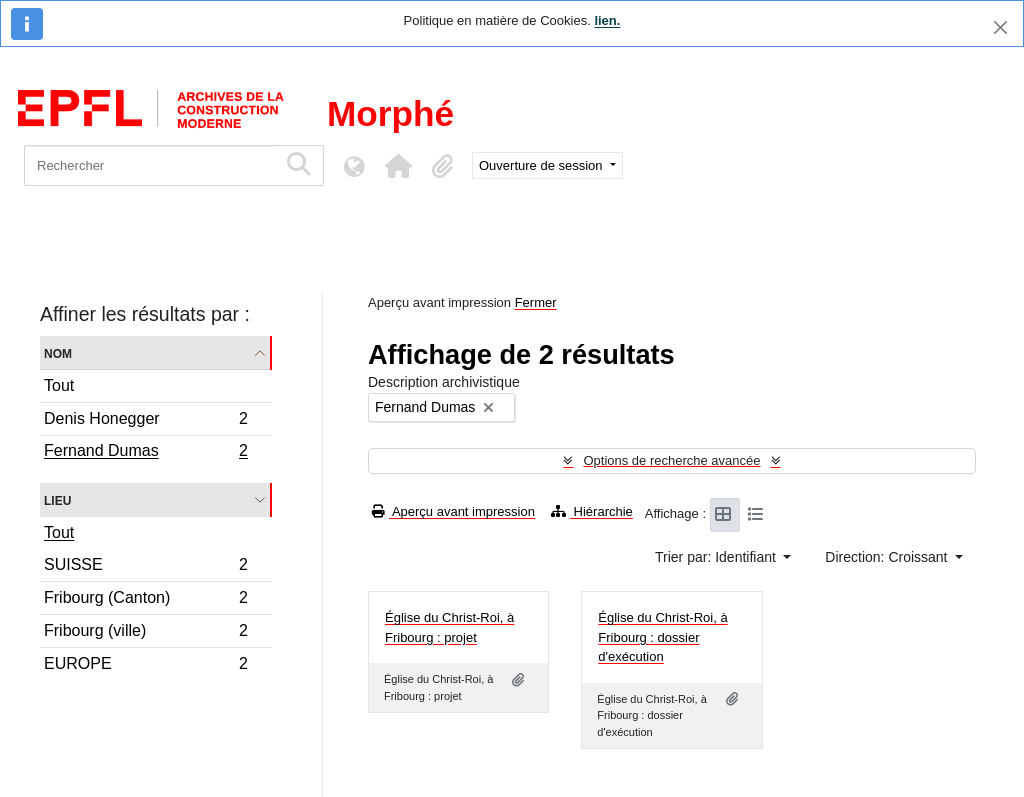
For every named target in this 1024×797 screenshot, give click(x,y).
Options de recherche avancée (671, 460)
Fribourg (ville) (145, 633)
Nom (58, 352)
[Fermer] (1000, 27)
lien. (607, 20)
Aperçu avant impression (453, 511)
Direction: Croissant (888, 557)
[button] (398, 166)
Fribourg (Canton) (145, 600)
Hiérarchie (592, 511)
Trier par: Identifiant (717, 557)
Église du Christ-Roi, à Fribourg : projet (449, 627)
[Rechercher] (150, 165)
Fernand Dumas (145, 453)
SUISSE (145, 567)
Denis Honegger (145, 421)
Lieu (57, 499)
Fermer (536, 302)
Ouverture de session (542, 165)
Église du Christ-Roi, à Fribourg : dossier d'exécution (662, 637)
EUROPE (145, 666)
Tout (59, 385)
